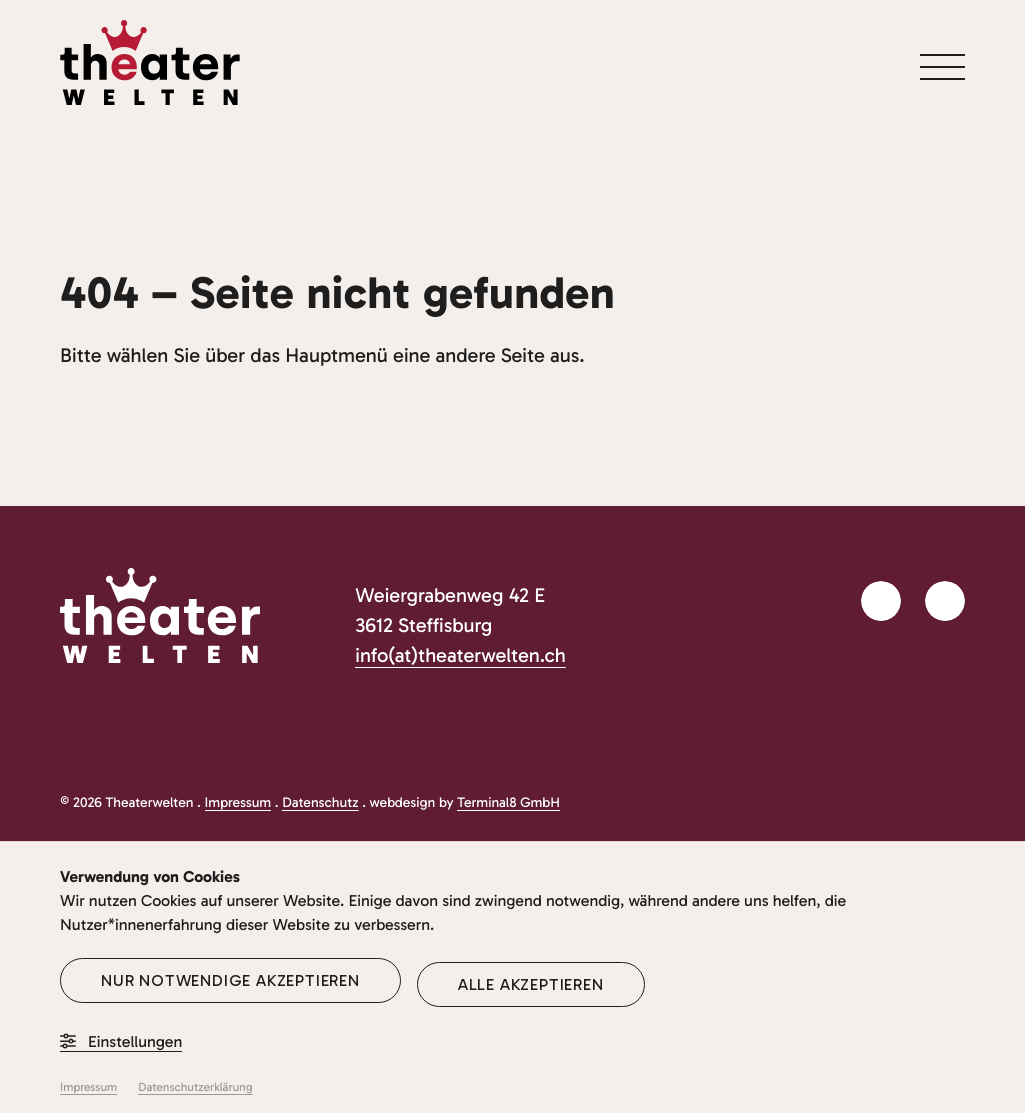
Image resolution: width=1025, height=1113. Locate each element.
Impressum (238, 802)
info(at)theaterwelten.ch (460, 656)
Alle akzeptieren (531, 984)
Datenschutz (320, 802)
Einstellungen (121, 1042)
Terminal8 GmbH (508, 802)
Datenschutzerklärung (195, 1088)
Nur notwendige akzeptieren (230, 980)
